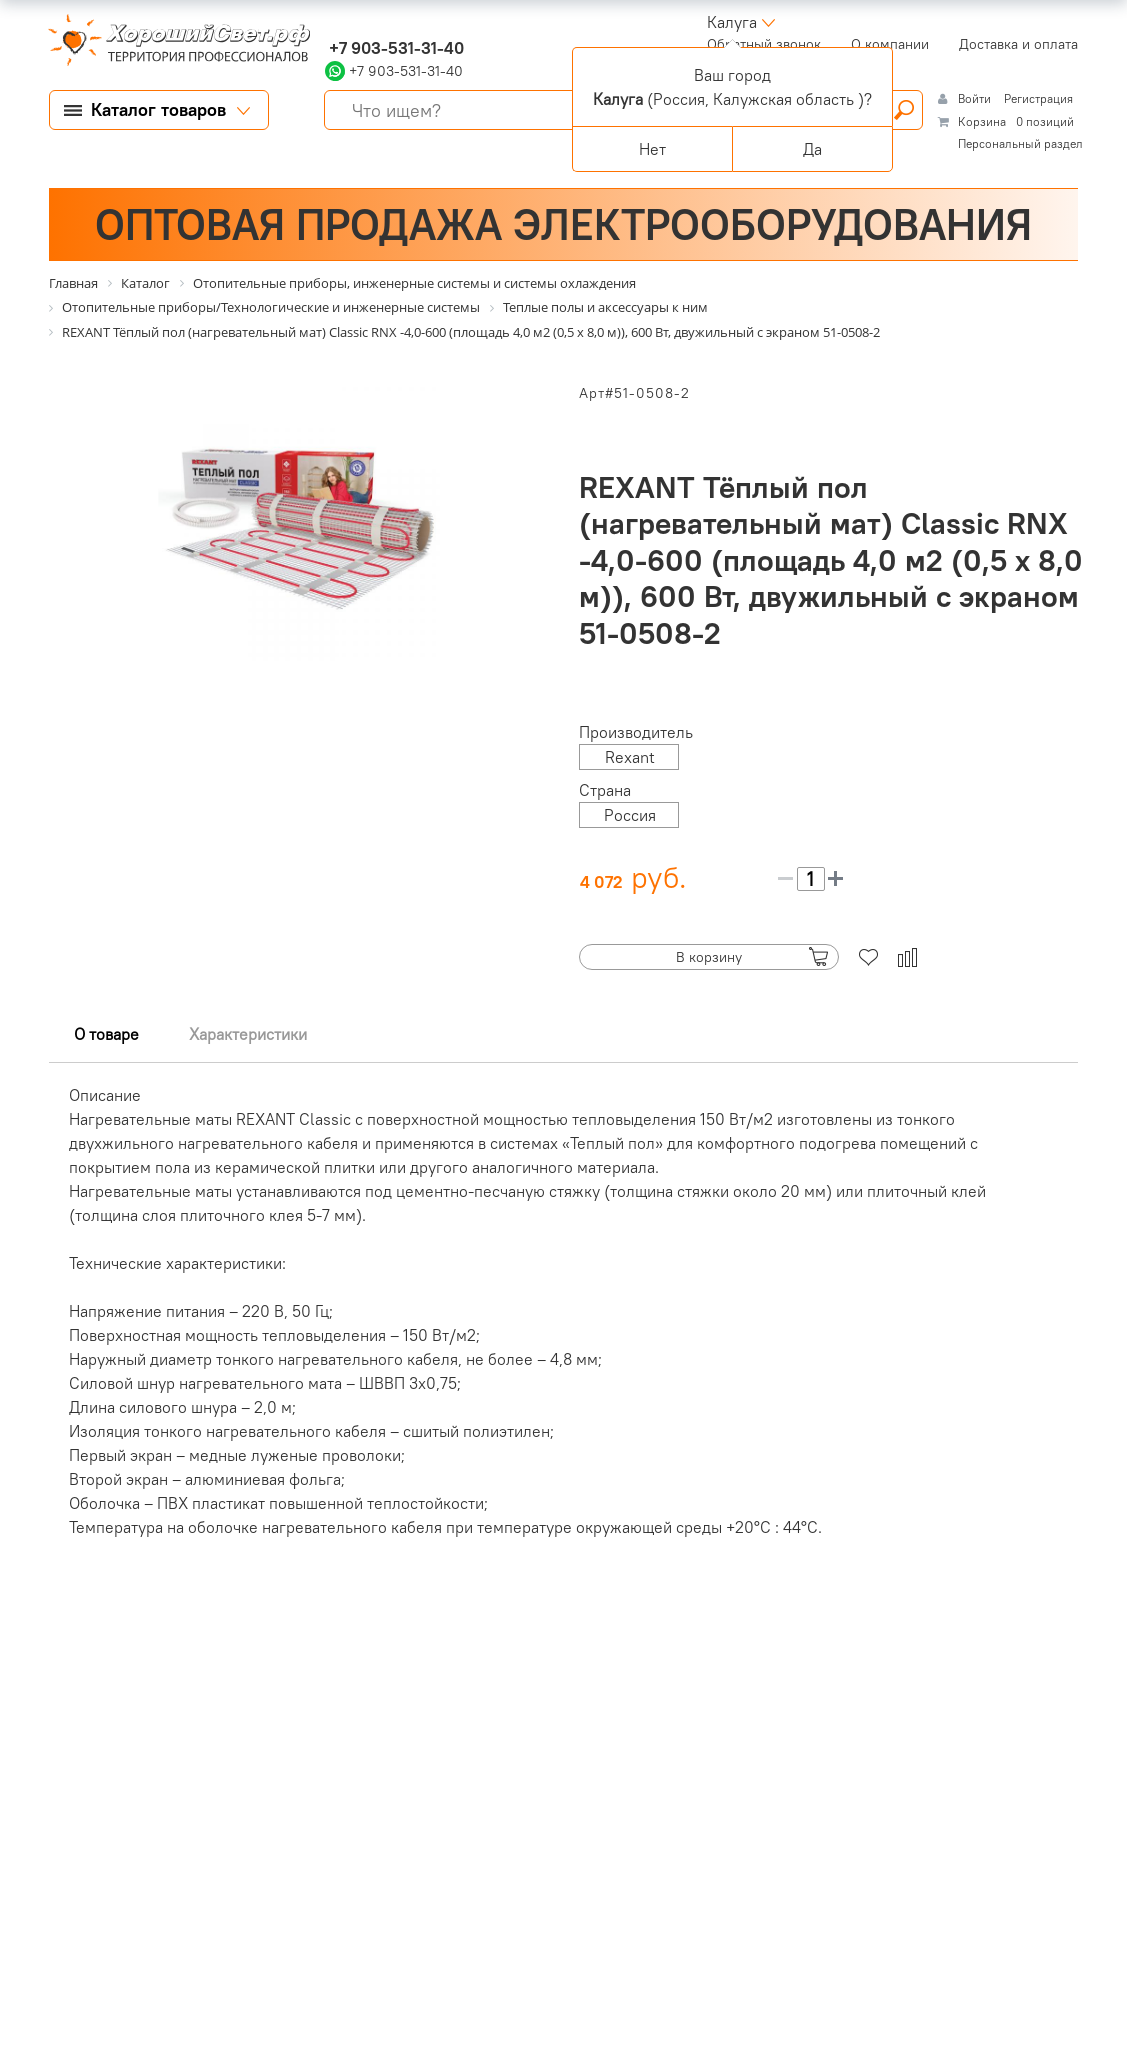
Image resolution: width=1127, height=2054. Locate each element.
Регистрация (1038, 98)
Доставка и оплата (1018, 44)
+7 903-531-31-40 (394, 48)
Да (812, 149)
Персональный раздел (1020, 143)
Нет (652, 149)
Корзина (982, 121)
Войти (976, 98)
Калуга (732, 22)
